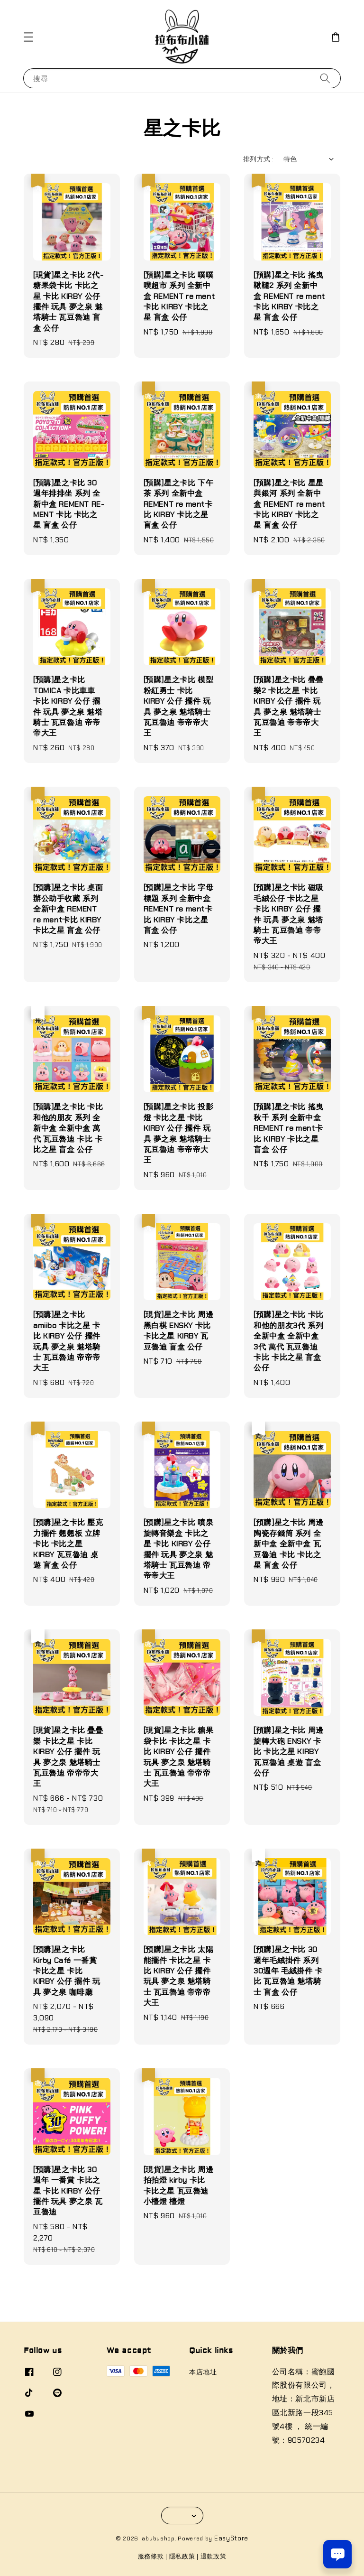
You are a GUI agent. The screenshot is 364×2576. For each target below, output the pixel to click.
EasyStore (231, 2538)
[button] (28, 37)
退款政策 (213, 2556)
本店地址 (203, 2372)
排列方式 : (258, 159)
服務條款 (151, 2556)
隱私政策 (182, 2556)
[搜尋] (325, 78)
